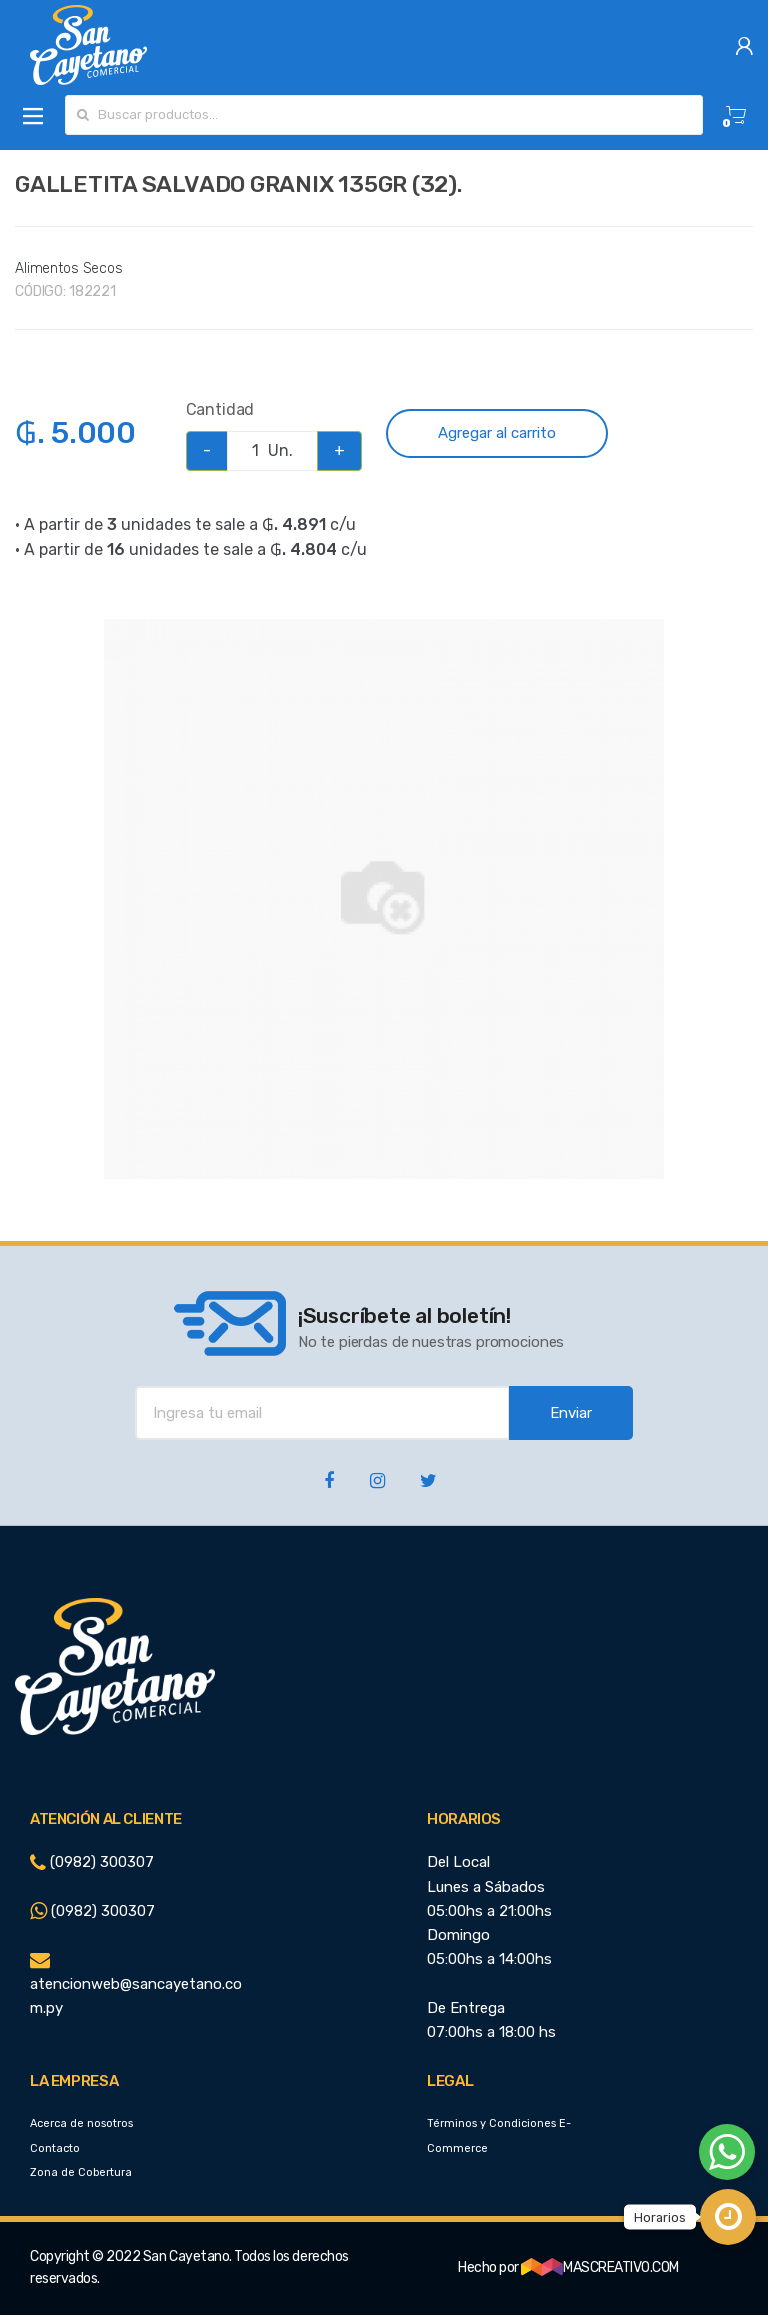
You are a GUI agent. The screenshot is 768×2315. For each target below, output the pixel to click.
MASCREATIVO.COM (600, 2267)
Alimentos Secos (69, 268)
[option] (384, 899)
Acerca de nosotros (81, 2123)
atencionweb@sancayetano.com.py (136, 1985)
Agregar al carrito (497, 433)
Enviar (571, 1413)
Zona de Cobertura (81, 2172)
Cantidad (220, 409)
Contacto (55, 2148)
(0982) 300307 (92, 1862)
